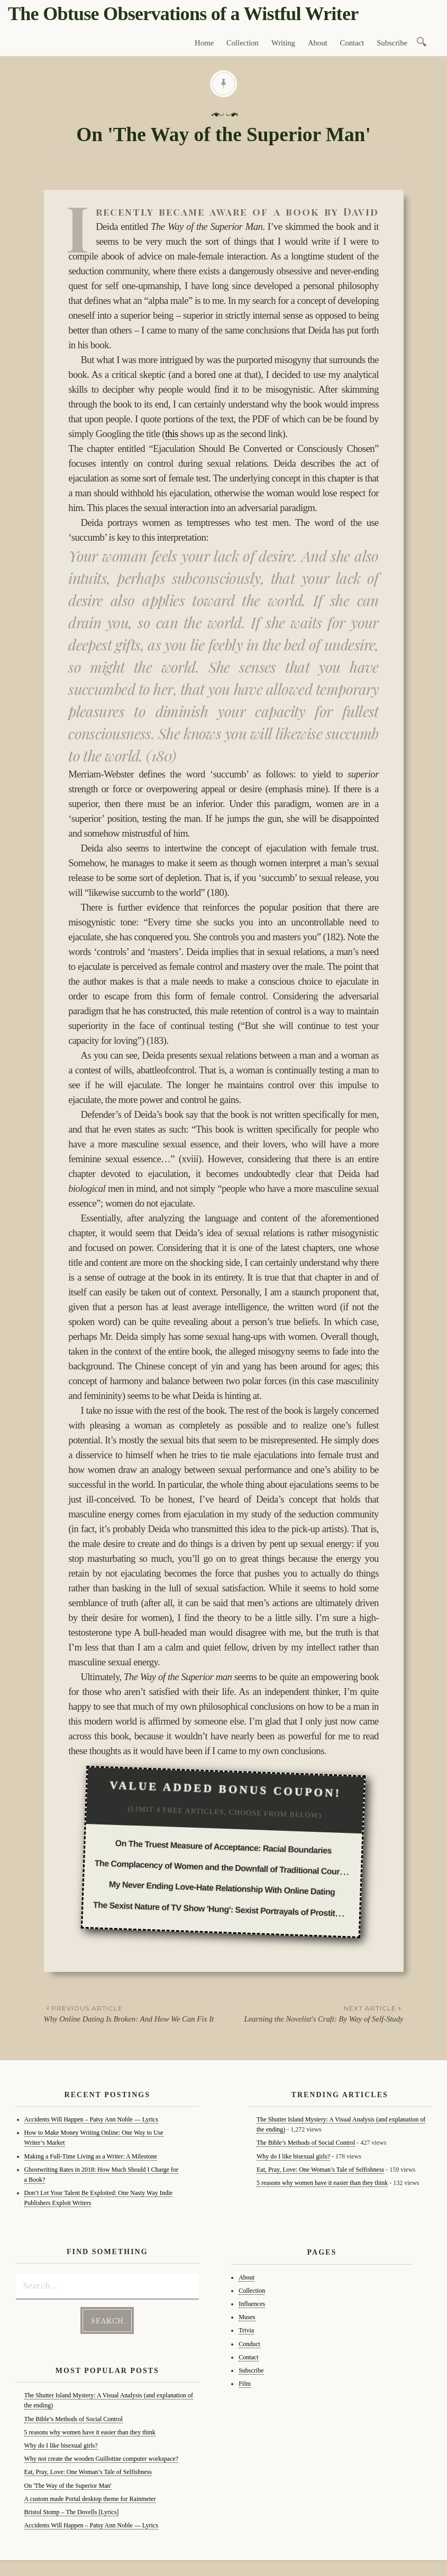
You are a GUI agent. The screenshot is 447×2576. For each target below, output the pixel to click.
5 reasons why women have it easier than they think (90, 2432)
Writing (283, 43)
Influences (252, 2304)
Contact (352, 43)
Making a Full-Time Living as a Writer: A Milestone (91, 2156)
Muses (247, 2317)
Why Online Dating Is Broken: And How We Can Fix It (134, 2013)
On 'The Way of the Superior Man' (68, 2485)
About (317, 43)
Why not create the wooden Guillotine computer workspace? (101, 2458)
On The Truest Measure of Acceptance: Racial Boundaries (223, 1847)
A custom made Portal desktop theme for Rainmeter (90, 2499)
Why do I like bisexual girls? (61, 2445)
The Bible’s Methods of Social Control (73, 2419)
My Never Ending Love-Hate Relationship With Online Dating (222, 1888)
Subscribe (392, 43)
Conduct (249, 2344)
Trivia (246, 2330)
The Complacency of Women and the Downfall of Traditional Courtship (227, 1868)
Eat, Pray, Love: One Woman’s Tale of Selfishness (88, 2472)
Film (245, 2383)
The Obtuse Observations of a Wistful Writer (183, 13)
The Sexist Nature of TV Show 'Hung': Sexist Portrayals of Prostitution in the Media (247, 1910)
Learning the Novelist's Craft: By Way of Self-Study (314, 2013)
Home (204, 43)
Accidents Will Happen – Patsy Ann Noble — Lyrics (91, 2119)
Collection (242, 43)
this (171, 433)
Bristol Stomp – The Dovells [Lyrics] (71, 2512)
